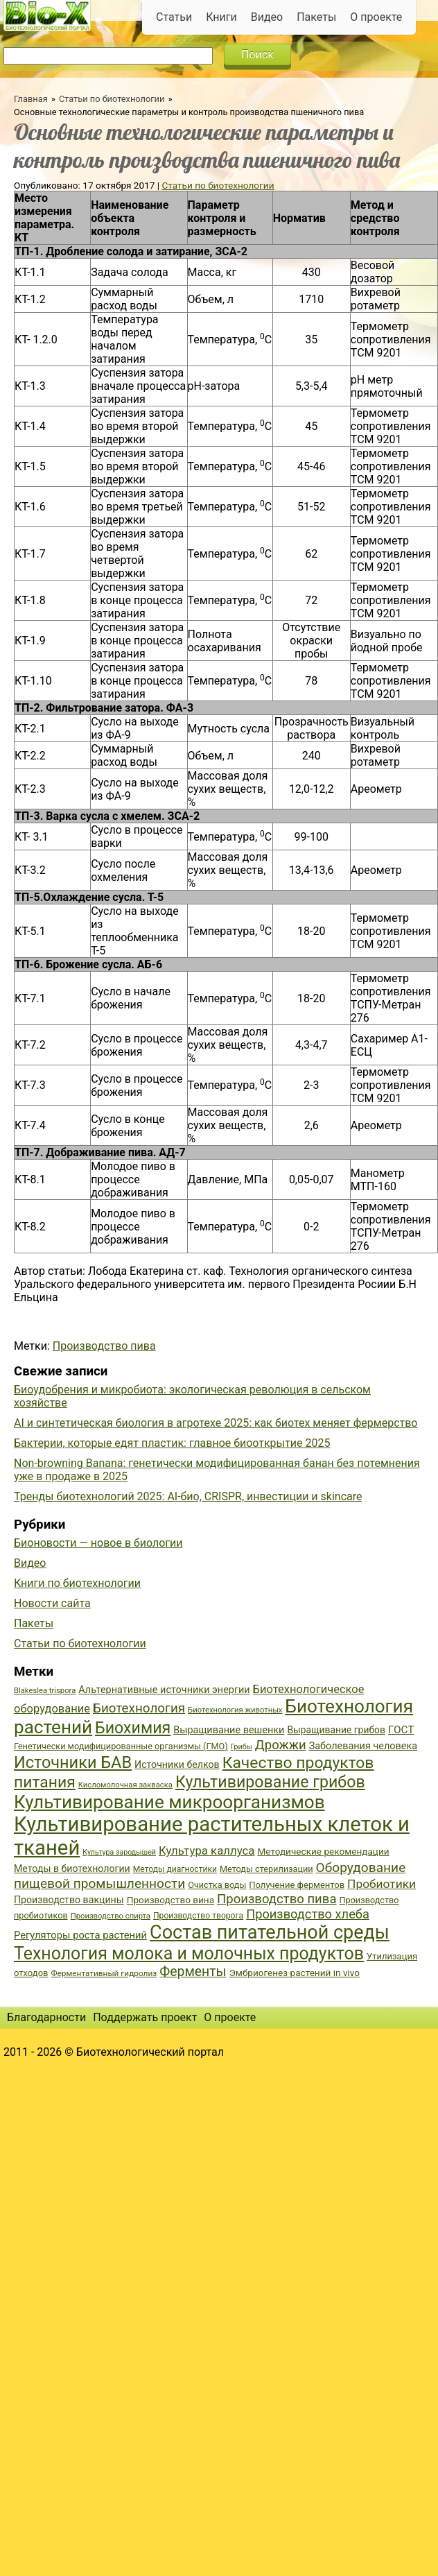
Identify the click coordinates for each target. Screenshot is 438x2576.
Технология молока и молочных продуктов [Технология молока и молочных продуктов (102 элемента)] (189, 1953)
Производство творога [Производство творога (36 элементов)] (198, 1916)
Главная (31, 99)
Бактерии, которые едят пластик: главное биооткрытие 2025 (172, 1443)
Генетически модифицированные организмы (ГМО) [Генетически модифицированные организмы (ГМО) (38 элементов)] (121, 1746)
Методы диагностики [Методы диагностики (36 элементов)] (175, 1869)
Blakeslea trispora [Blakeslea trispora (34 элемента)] (45, 1690)
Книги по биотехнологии (77, 1583)
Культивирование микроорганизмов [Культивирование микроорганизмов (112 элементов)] (169, 1802)
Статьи (174, 17)
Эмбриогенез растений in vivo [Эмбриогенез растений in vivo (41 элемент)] (294, 1972)
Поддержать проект (145, 2017)
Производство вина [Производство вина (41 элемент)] (170, 1899)
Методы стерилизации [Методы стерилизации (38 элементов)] (266, 1869)
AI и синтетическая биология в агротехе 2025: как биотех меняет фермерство (215, 1422)
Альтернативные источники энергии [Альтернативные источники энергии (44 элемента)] (163, 1690)
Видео (267, 17)
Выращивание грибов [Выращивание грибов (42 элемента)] (336, 1729)
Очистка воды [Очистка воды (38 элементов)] (217, 1885)
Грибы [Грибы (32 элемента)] (241, 1746)
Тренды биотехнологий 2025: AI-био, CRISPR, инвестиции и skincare (188, 1496)
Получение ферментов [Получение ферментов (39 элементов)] (296, 1885)
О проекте (376, 17)
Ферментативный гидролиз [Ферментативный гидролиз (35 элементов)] (104, 1973)
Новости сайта (52, 1603)
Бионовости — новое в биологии (98, 1542)
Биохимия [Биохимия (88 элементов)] (132, 1727)
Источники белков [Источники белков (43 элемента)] (177, 1764)
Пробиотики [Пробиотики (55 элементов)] (381, 1884)
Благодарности (46, 2017)
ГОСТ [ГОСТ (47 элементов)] (401, 1730)
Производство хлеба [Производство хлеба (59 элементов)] (307, 1914)
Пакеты (316, 17)
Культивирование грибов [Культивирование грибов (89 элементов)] (270, 1782)
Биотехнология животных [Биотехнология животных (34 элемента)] (235, 1710)
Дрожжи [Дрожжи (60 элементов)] (280, 1745)
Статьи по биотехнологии (112, 99)
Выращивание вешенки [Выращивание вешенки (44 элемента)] (228, 1730)
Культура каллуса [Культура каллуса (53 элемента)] (206, 1850)
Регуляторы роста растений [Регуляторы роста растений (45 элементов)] (80, 1935)
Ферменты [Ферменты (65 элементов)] (192, 1972)
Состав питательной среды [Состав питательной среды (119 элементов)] (269, 1932)
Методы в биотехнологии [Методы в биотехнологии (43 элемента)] (72, 1868)
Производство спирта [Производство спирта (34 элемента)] (110, 1916)
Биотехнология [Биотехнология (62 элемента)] (139, 1708)
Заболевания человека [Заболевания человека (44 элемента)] (363, 1746)
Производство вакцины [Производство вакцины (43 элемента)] (69, 1899)
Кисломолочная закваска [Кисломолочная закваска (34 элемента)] (125, 1784)
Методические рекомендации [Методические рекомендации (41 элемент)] (323, 1851)
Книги (221, 17)
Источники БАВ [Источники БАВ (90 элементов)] (73, 1762)
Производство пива (104, 1346)
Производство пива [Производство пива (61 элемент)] (276, 1899)
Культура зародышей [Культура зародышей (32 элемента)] (119, 1852)
